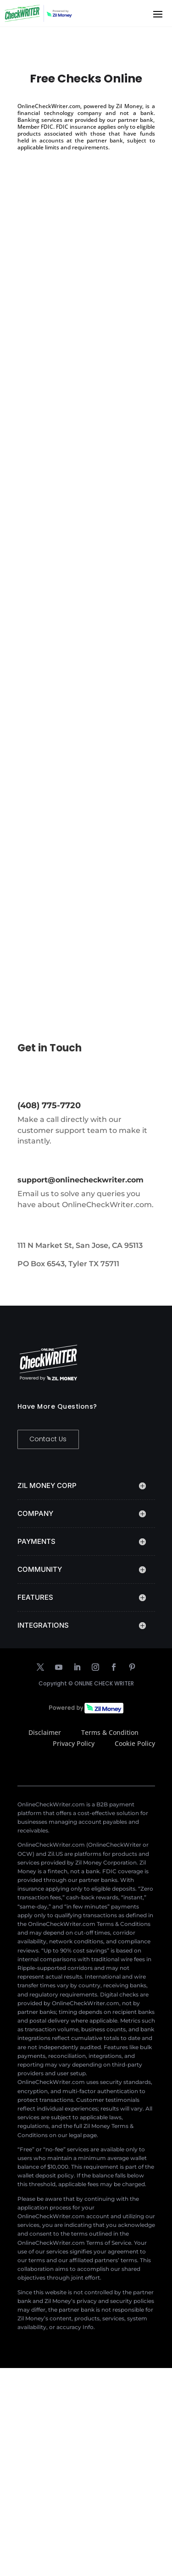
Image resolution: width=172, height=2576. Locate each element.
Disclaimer (44, 1732)
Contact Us (48, 1439)
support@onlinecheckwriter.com (80, 1180)
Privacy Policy (73, 1743)
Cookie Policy (135, 1743)
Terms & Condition (110, 1732)
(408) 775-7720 (49, 1105)
